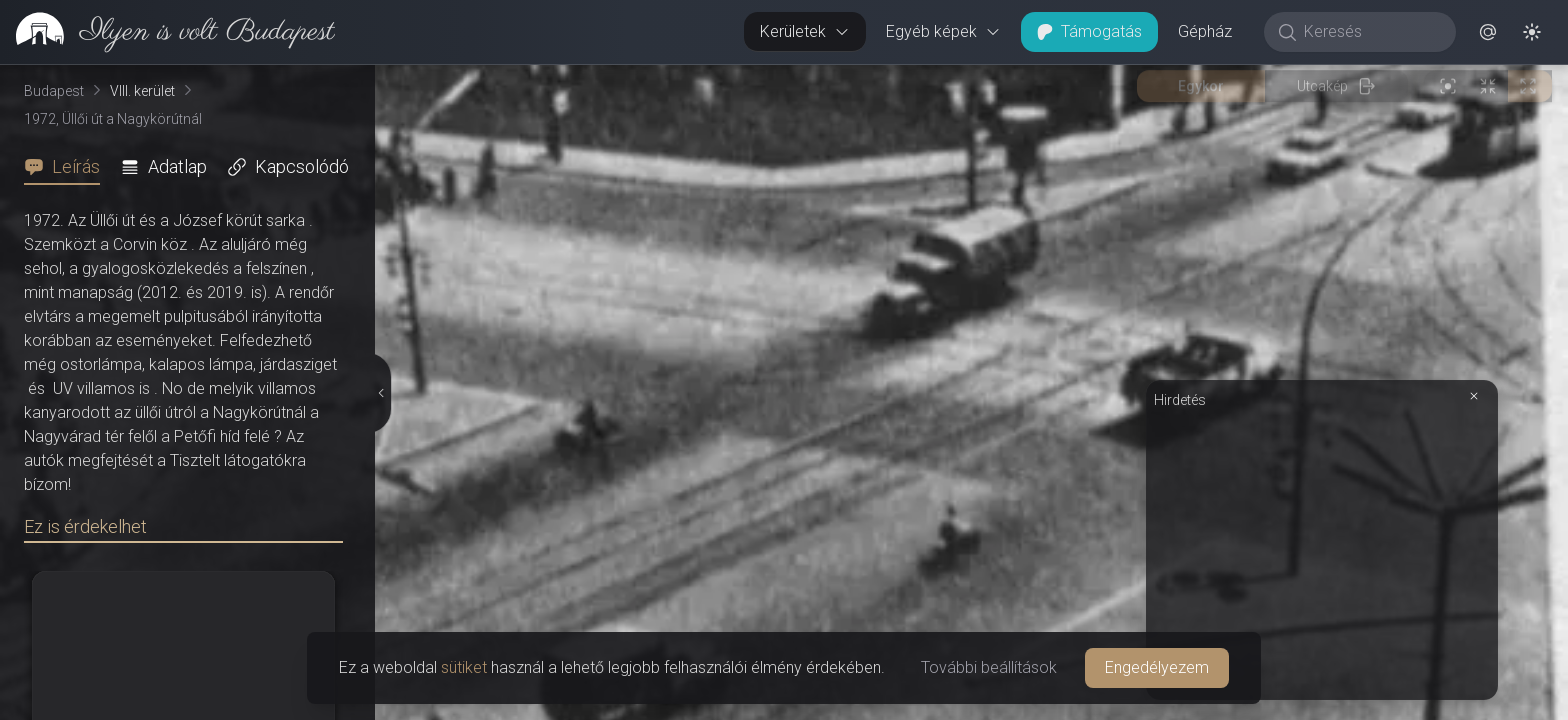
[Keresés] (1370, 32)
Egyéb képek (943, 31)
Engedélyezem (1157, 667)
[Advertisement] (1322, 552)
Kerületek (805, 31)
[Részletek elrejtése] (380, 393)
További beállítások (989, 667)
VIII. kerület (142, 91)
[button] (1488, 32)
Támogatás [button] (1089, 31)
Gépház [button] (1205, 31)
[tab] (68, 167)
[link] (167, 32)
